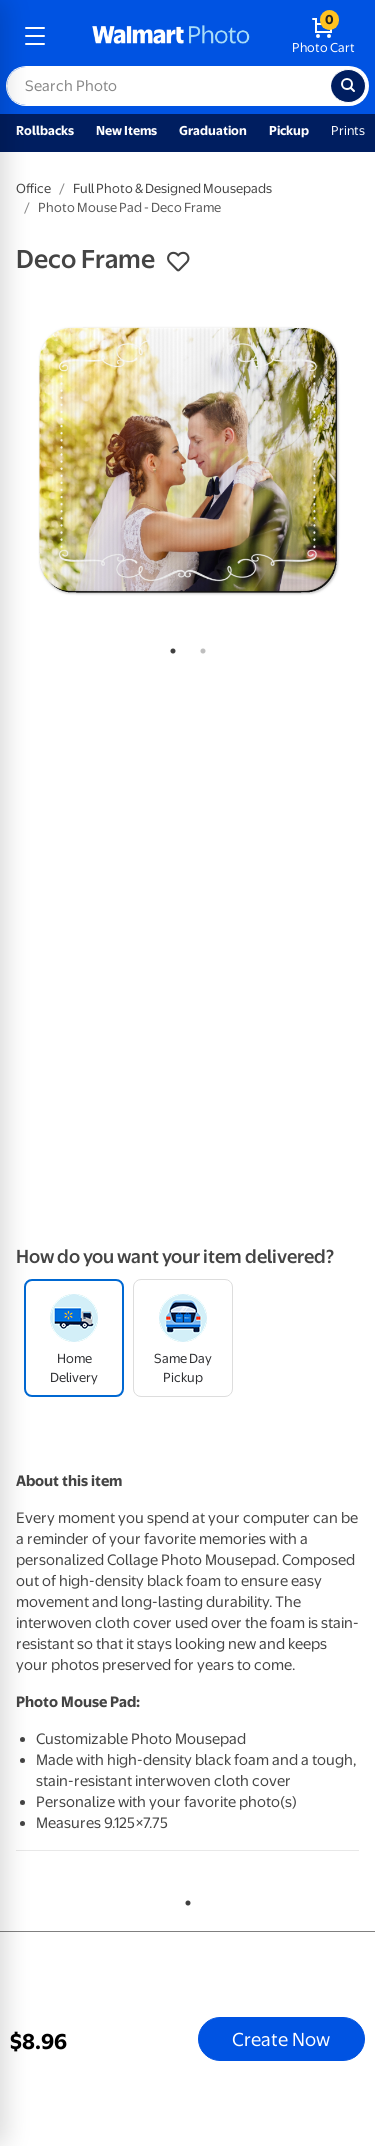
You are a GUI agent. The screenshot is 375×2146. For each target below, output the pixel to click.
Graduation (213, 130)
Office (33, 188)
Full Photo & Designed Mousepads (172, 188)
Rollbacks (45, 130)
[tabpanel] (187, 459)
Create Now (281, 2039)
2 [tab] (199, 647)
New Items (126, 130)
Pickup (289, 130)
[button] (178, 262)
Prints (348, 130)
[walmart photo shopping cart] (323, 36)
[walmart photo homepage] (171, 36)
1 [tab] (169, 647)
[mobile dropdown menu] (35, 36)
